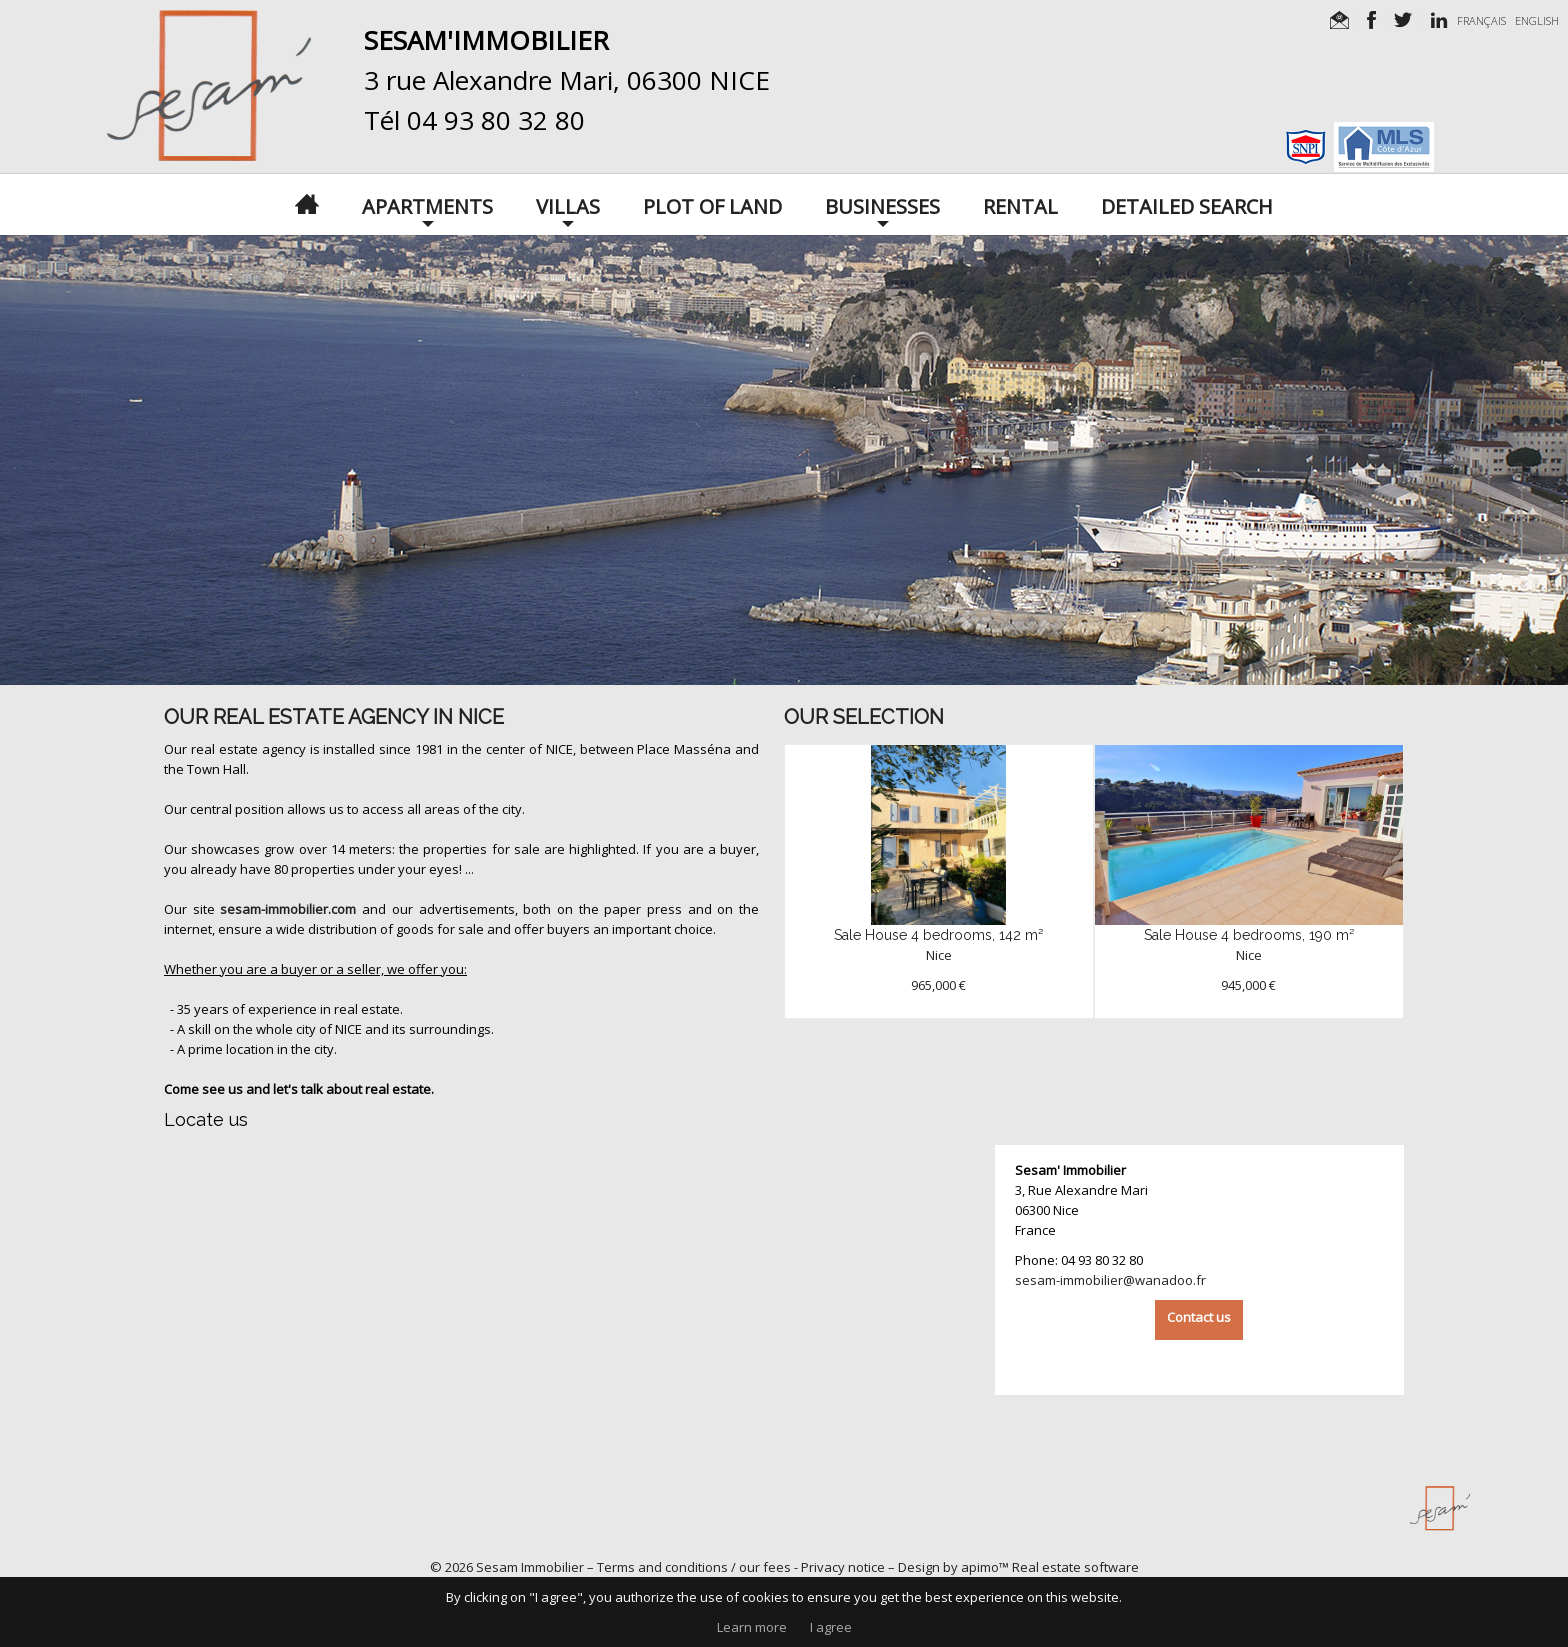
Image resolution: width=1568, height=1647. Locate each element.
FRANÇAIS (1481, 20)
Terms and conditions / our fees (694, 1567)
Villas (568, 205)
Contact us (1199, 1317)
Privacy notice (843, 1567)
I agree (831, 1627)
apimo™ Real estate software (1050, 1567)
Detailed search (1187, 205)
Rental (1020, 205)
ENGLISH (1537, 20)
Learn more (752, 1627)
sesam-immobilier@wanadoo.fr (1110, 1280)
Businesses (882, 205)
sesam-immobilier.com (288, 909)
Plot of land (712, 205)
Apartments (427, 205)
